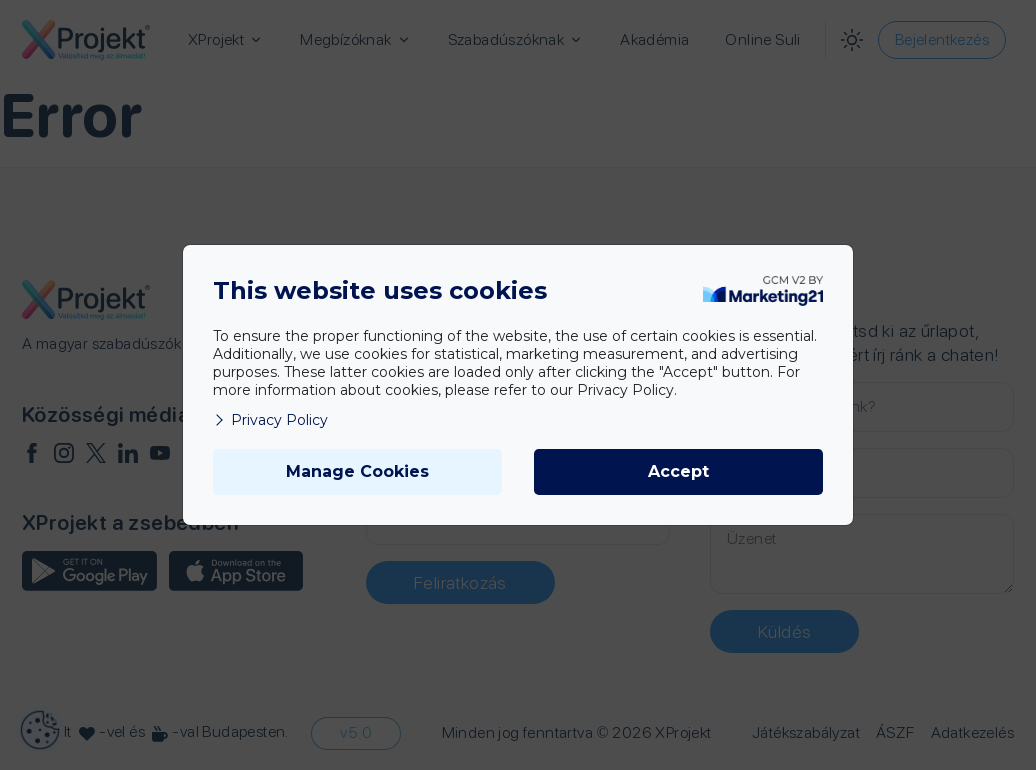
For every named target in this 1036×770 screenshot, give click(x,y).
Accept (678, 471)
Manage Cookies (357, 471)
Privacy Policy (270, 420)
